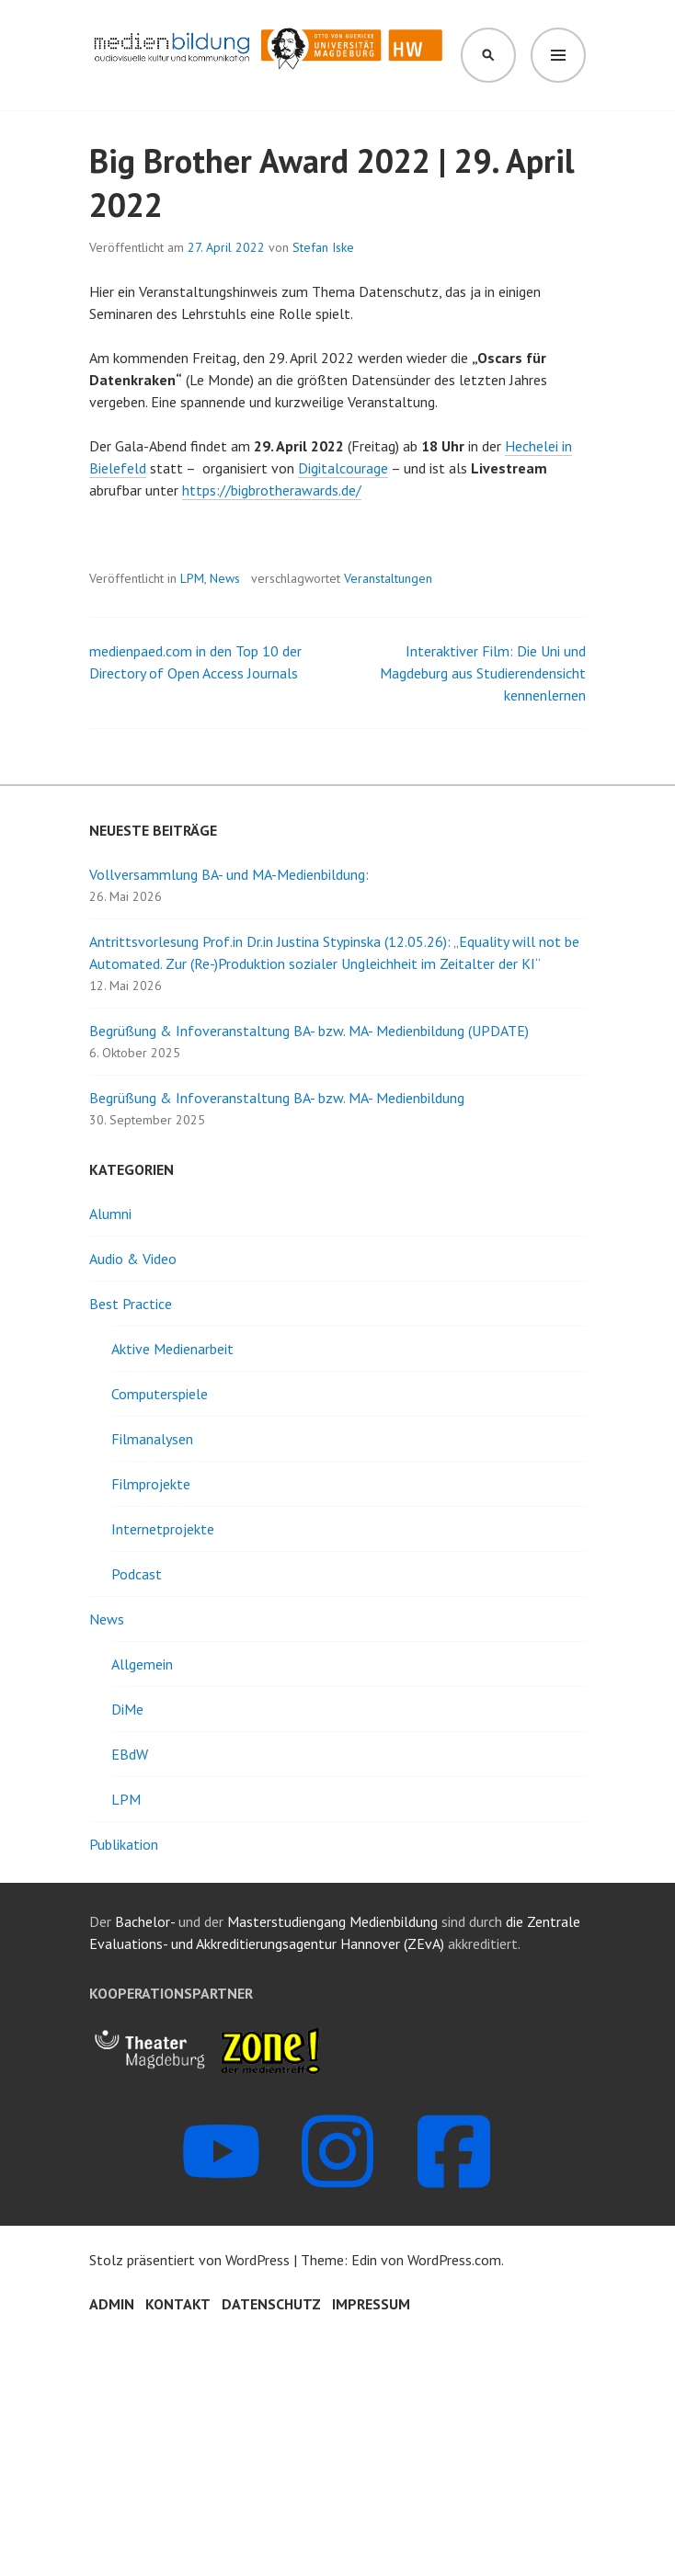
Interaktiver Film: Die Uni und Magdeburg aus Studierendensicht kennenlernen (483, 673)
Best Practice (130, 1303)
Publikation (123, 1844)
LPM (192, 578)
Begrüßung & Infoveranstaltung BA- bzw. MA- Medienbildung (276, 1098)
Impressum (371, 2304)
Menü (558, 55)
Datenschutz (271, 2304)
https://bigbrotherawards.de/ (271, 490)
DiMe (127, 1709)
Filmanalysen (152, 1439)
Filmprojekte (150, 1484)
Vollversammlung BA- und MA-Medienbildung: (229, 874)
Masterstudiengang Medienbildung (334, 1921)
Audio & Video (133, 1258)
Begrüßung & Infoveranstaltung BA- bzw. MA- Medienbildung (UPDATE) (309, 1030)
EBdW (129, 1754)
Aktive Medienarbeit (172, 1348)
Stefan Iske (323, 247)
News (225, 578)
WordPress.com (454, 2260)
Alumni (110, 1213)
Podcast (136, 1574)
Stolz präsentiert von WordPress (189, 2260)
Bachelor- (145, 1921)
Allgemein (142, 1664)
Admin (111, 2304)
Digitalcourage (343, 468)
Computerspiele (159, 1394)
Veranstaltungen (388, 578)
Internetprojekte (162, 1529)
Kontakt (178, 2304)
